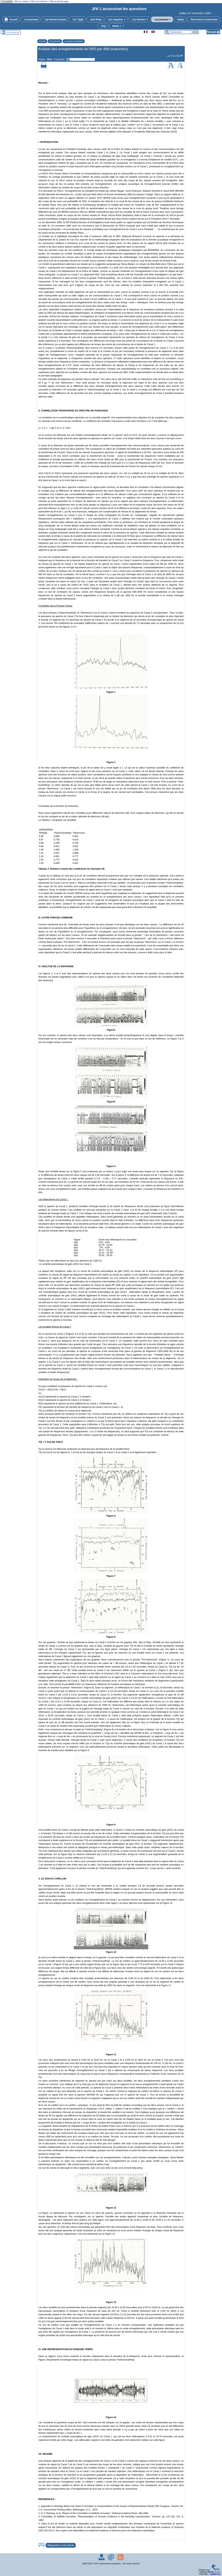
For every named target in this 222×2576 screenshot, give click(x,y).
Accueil (11, 19)
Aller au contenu (21, 1)
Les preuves (162, 19)
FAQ (103, 26)
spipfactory (215, 2574)
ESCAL (211, 2572)
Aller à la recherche (39, 1)
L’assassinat (30, 19)
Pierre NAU (175, 56)
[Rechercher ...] (178, 32)
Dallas (180, 19)
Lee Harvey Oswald (54, 19)
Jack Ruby (95, 19)
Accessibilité (6, 2)
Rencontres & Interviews (203, 19)
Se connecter (13, 32)
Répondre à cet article (60, 2545)
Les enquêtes (116, 19)
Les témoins (139, 19)
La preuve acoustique (73, 41)
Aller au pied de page (59, 1)
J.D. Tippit (77, 19)
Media (116, 26)
